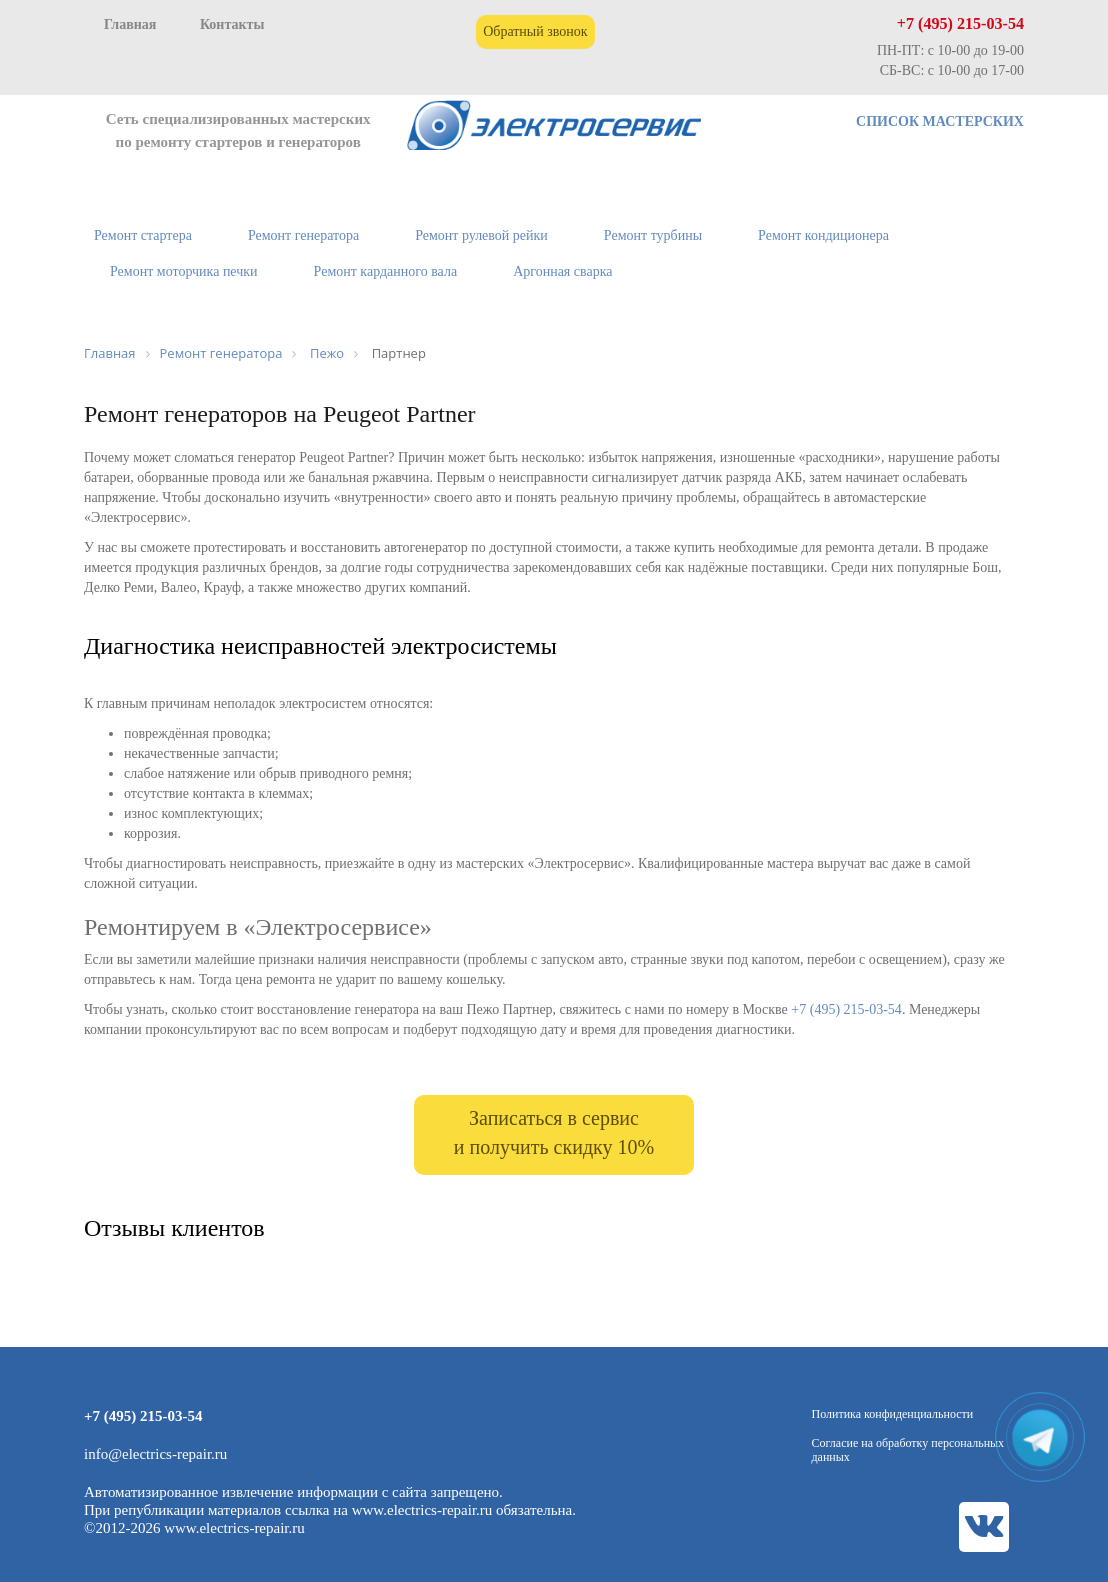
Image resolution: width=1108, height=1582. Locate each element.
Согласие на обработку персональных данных (908, 1450)
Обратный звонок (535, 31)
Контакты (232, 24)
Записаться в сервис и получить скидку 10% (554, 1132)
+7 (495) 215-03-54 (960, 23)
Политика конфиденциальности (893, 1414)
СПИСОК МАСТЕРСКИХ (940, 121)
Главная (130, 24)
